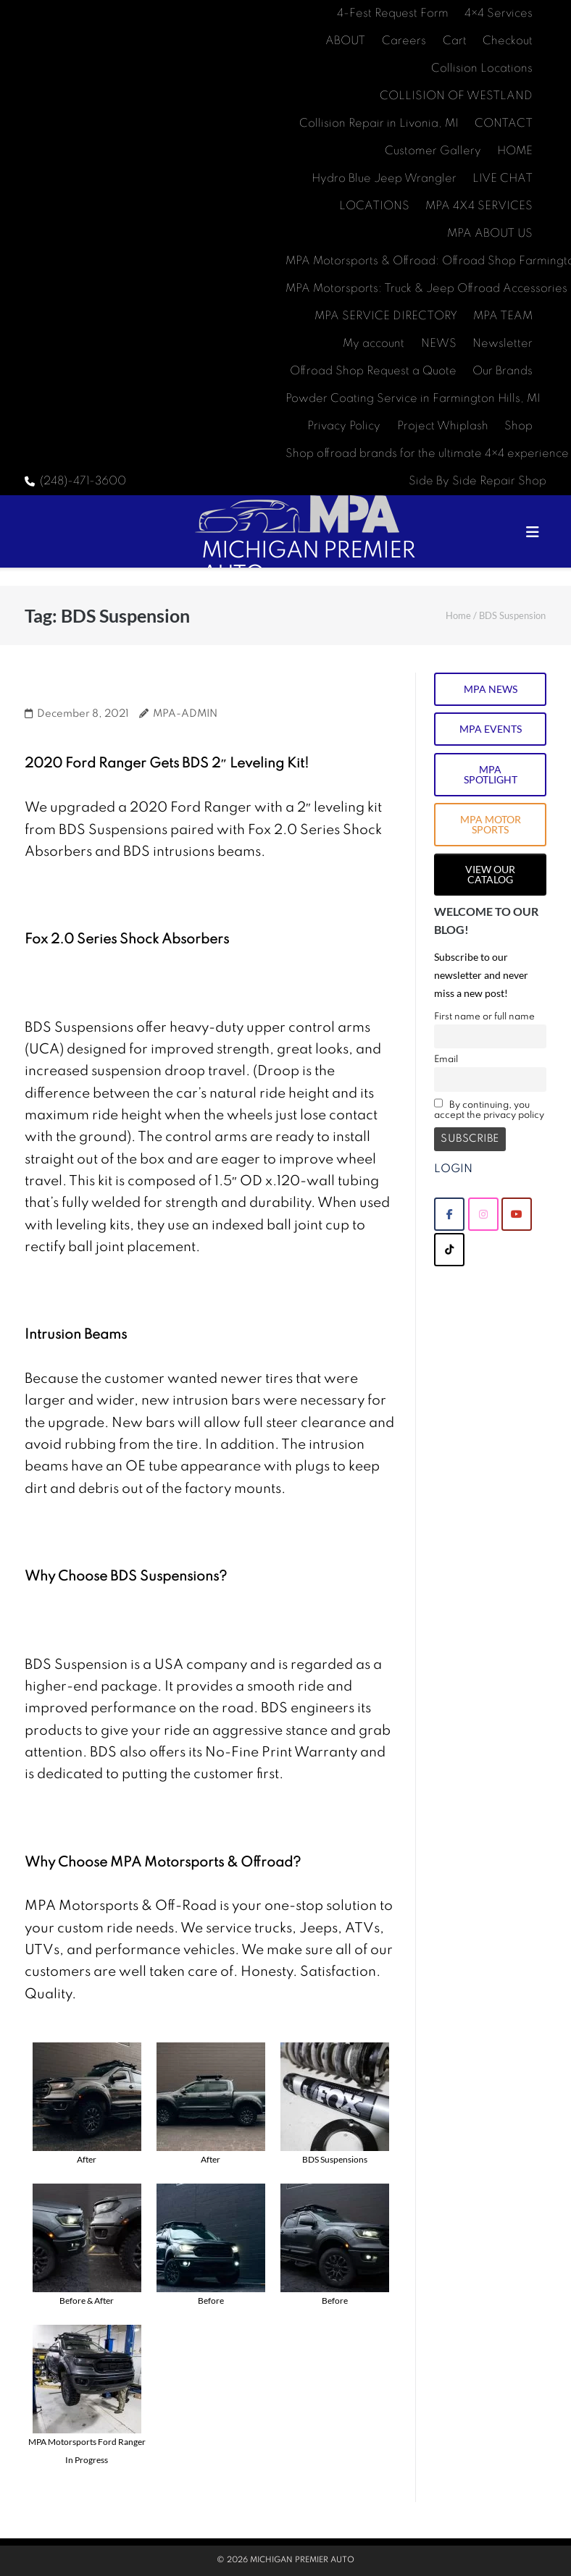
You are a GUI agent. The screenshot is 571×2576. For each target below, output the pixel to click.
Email (446, 1059)
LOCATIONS (374, 206)
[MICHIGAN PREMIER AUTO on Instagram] (483, 1214)
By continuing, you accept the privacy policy (489, 1109)
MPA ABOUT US (490, 234)
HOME (515, 151)
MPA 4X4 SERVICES (479, 206)
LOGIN (453, 1169)
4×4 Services (498, 14)
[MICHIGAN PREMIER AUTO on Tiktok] (449, 1249)
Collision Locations (482, 69)
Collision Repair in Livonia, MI (379, 124)
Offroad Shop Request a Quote (373, 371)
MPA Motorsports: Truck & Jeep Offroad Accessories (426, 289)
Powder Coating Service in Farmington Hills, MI (413, 399)
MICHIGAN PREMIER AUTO (302, 2560)
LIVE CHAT (502, 179)
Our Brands (502, 371)
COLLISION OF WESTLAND (456, 96)
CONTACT (504, 124)
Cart (455, 41)
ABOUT (345, 41)
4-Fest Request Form (393, 14)
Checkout (508, 41)
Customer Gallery (433, 151)
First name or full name (484, 1017)
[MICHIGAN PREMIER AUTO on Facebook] (449, 1214)
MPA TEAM (503, 316)
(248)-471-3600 (83, 481)
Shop (518, 426)
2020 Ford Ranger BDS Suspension (163, 688)
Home (458, 615)
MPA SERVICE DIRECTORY (385, 316)
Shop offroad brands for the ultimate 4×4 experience (427, 454)
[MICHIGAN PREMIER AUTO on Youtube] (516, 1214)
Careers (404, 41)
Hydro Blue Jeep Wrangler (384, 179)
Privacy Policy (343, 426)
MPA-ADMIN (185, 714)
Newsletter (502, 344)
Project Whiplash (442, 426)
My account (373, 344)
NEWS (439, 344)
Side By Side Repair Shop (477, 481)
